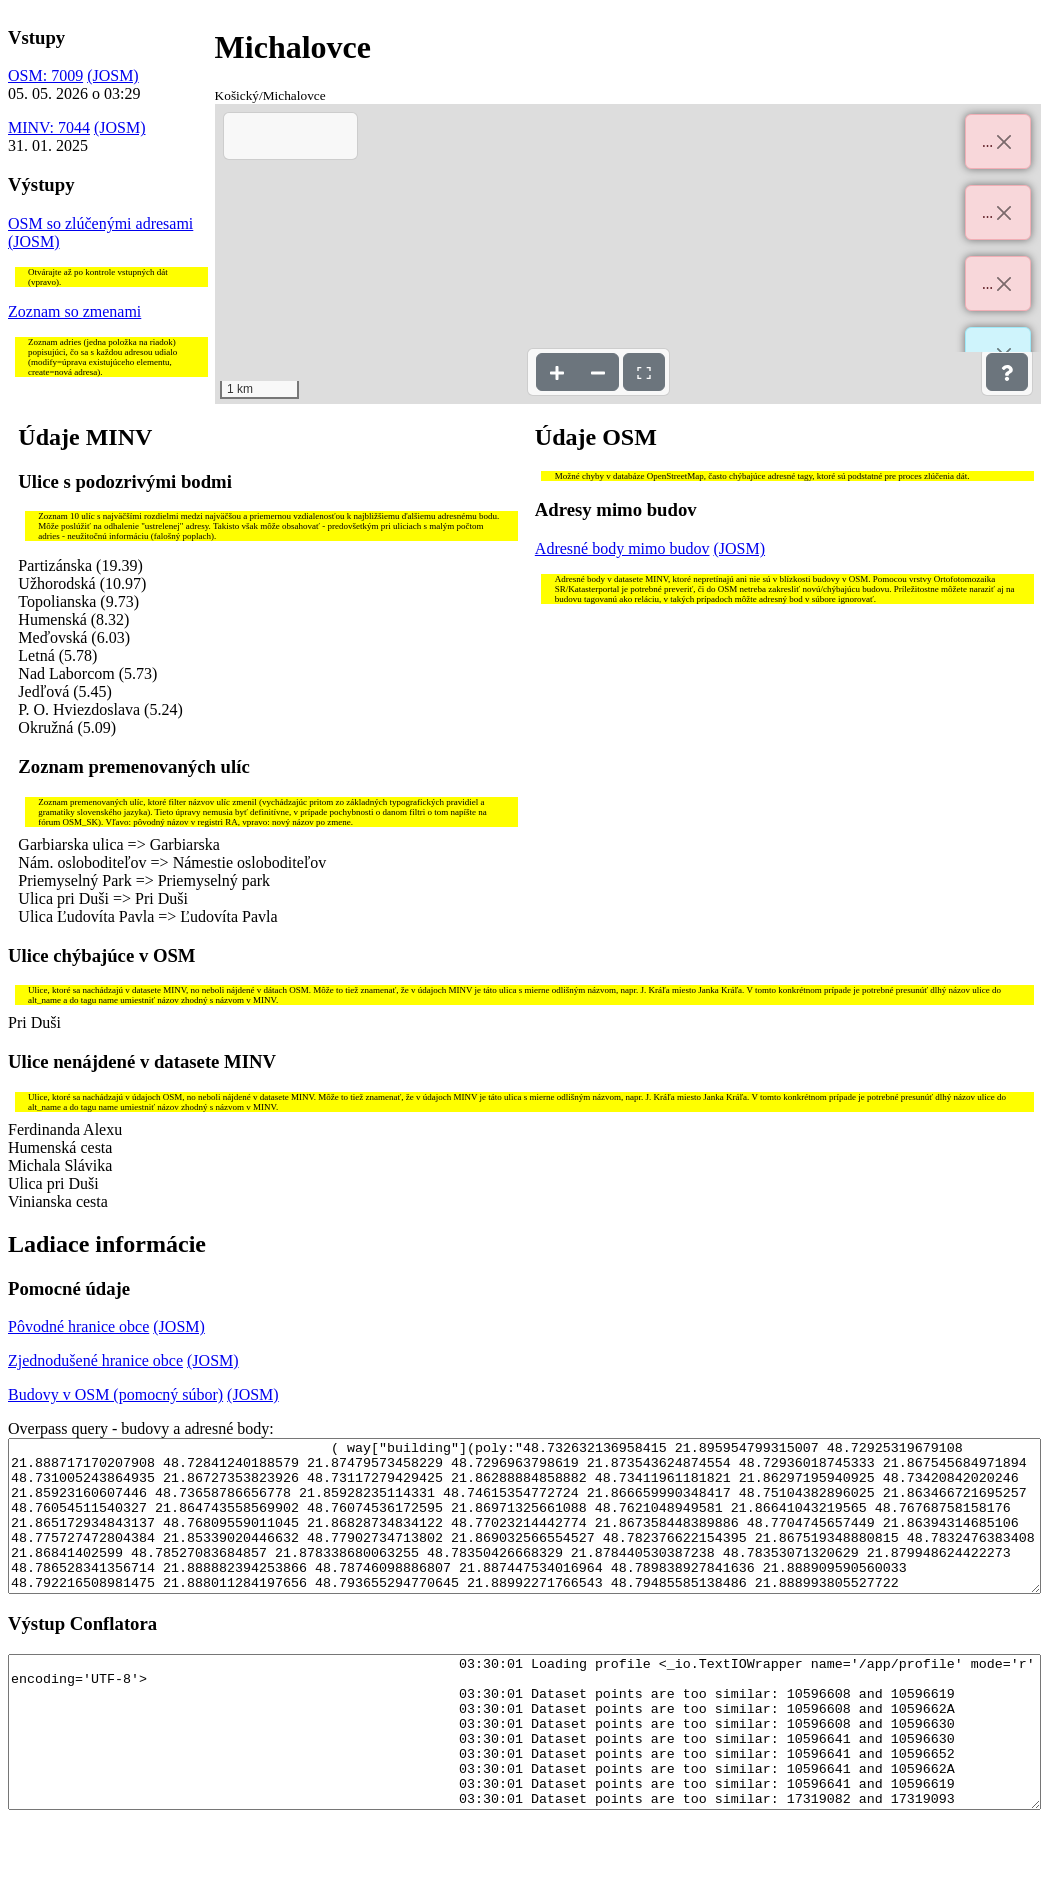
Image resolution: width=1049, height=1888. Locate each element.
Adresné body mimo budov (622, 548)
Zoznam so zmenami (74, 311)
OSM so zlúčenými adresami (100, 223)
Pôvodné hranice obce (78, 1326)
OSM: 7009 (45, 75)
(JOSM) (113, 75)
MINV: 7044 (49, 127)
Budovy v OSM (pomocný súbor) (115, 1394)
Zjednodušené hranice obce (95, 1360)
